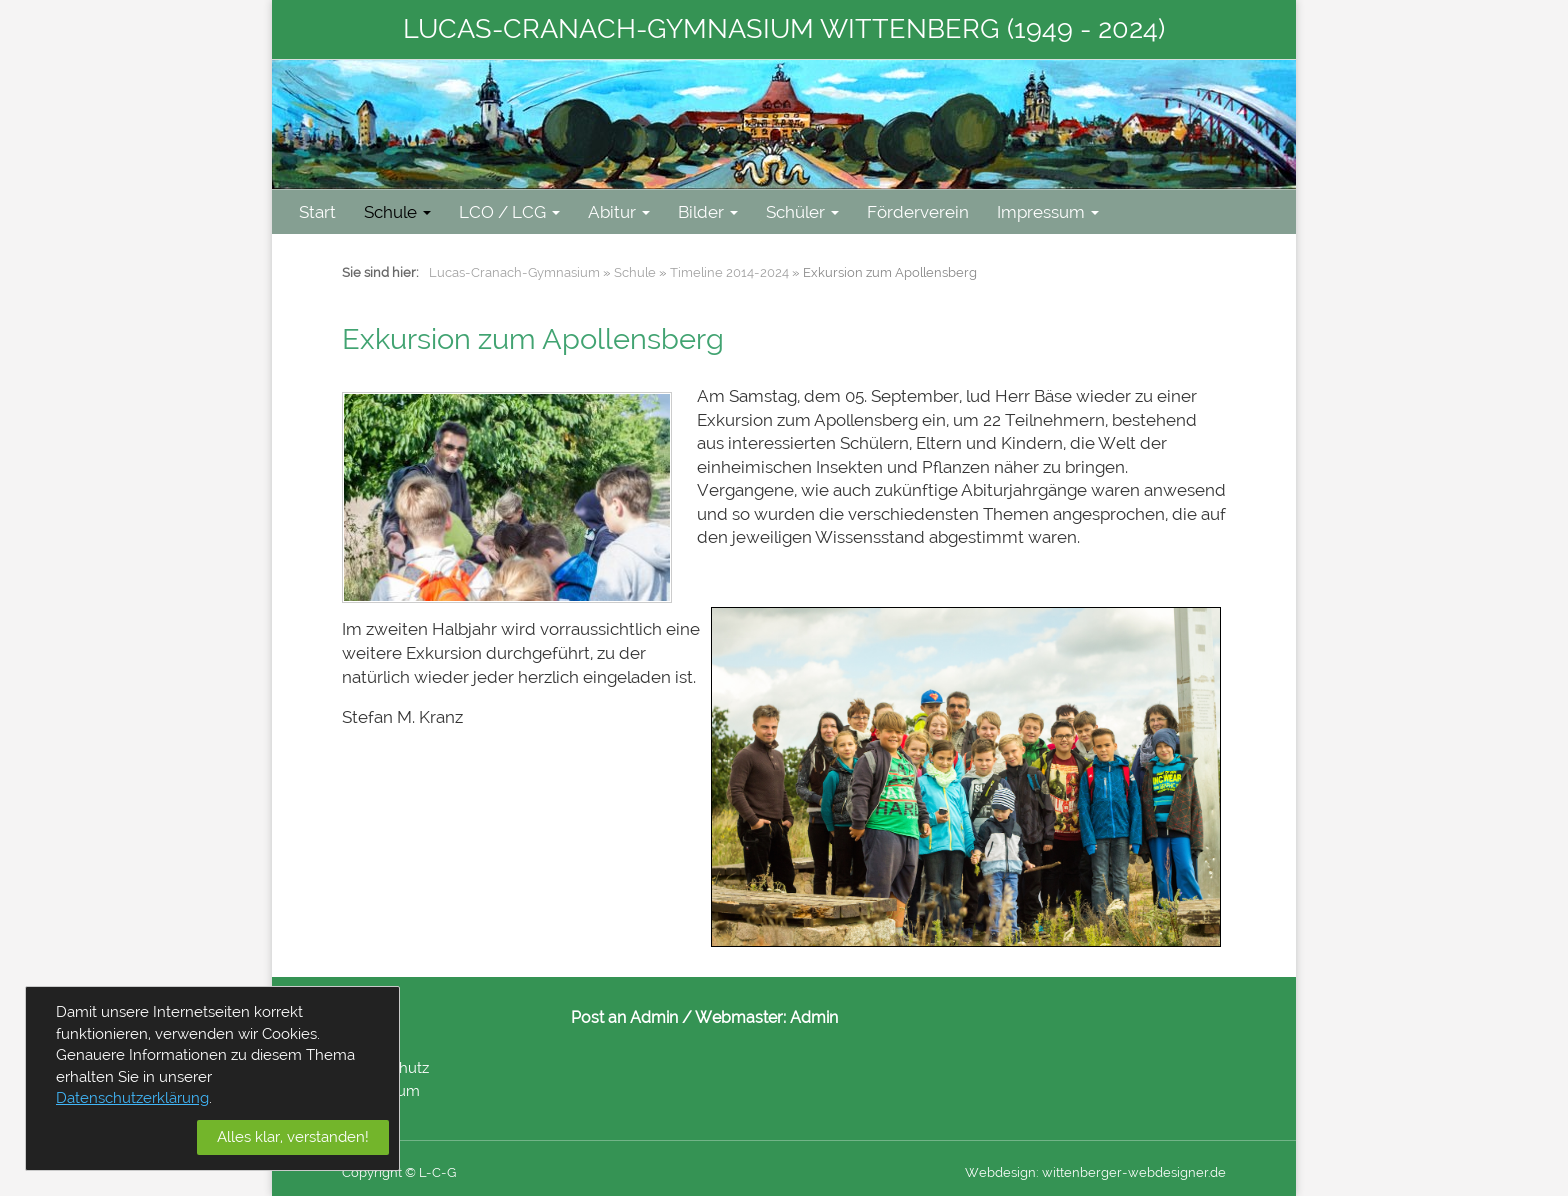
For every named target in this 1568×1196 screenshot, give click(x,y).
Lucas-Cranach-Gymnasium (514, 272)
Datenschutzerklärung (132, 1098)
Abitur (619, 212)
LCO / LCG (509, 212)
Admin (814, 1017)
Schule (397, 212)
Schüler (802, 212)
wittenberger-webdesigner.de (1134, 1172)
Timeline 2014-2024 (729, 272)
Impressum (1048, 212)
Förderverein (918, 212)
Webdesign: (1002, 1172)
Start (317, 212)
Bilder (708, 212)
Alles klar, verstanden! (293, 1137)
